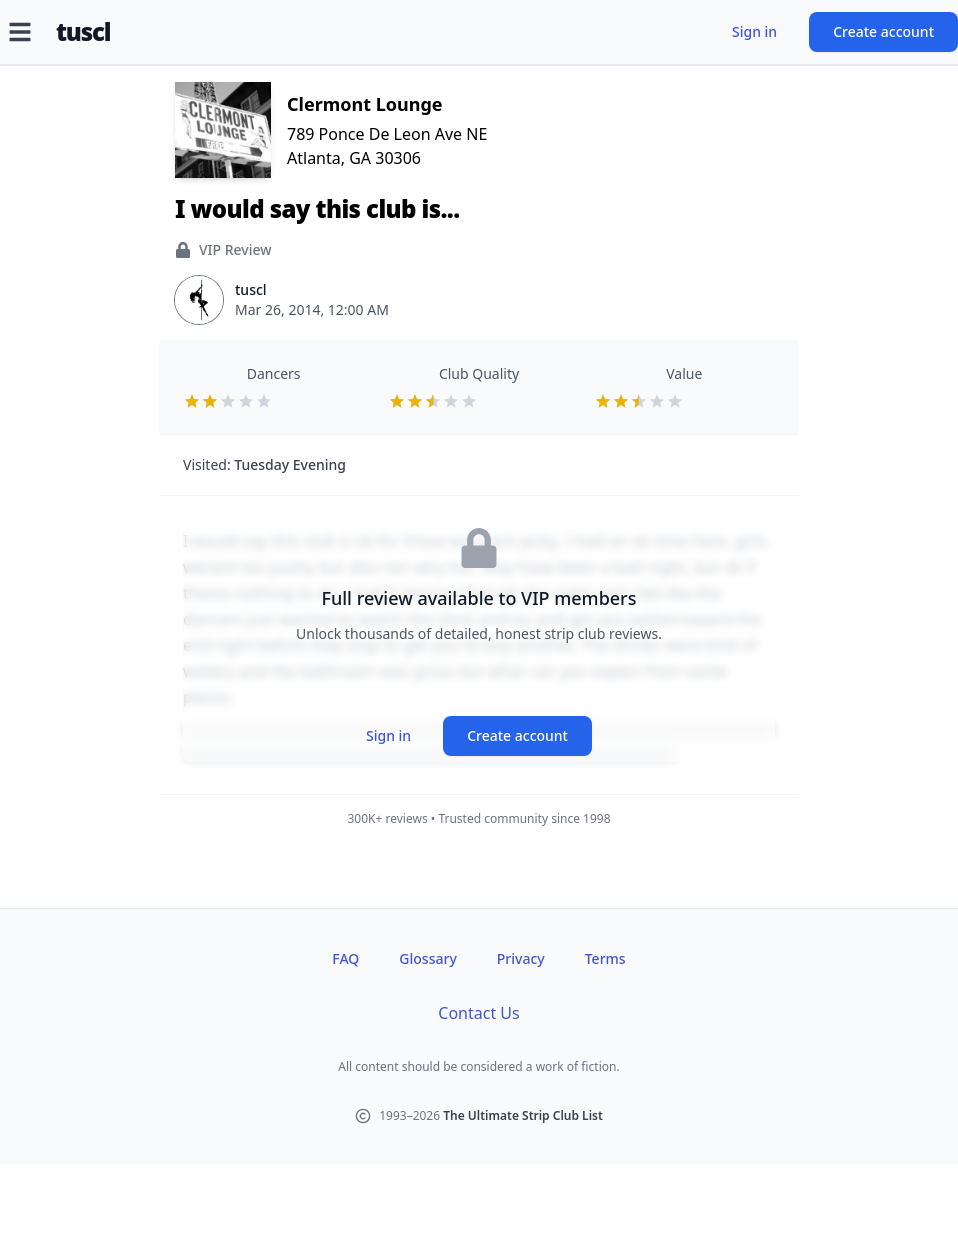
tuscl (83, 32)
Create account (883, 31)
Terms (605, 958)
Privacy (521, 958)
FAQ (345, 958)
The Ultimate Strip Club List (523, 1115)
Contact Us (478, 1013)
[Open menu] (20, 32)
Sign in (754, 31)
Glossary (427, 958)
